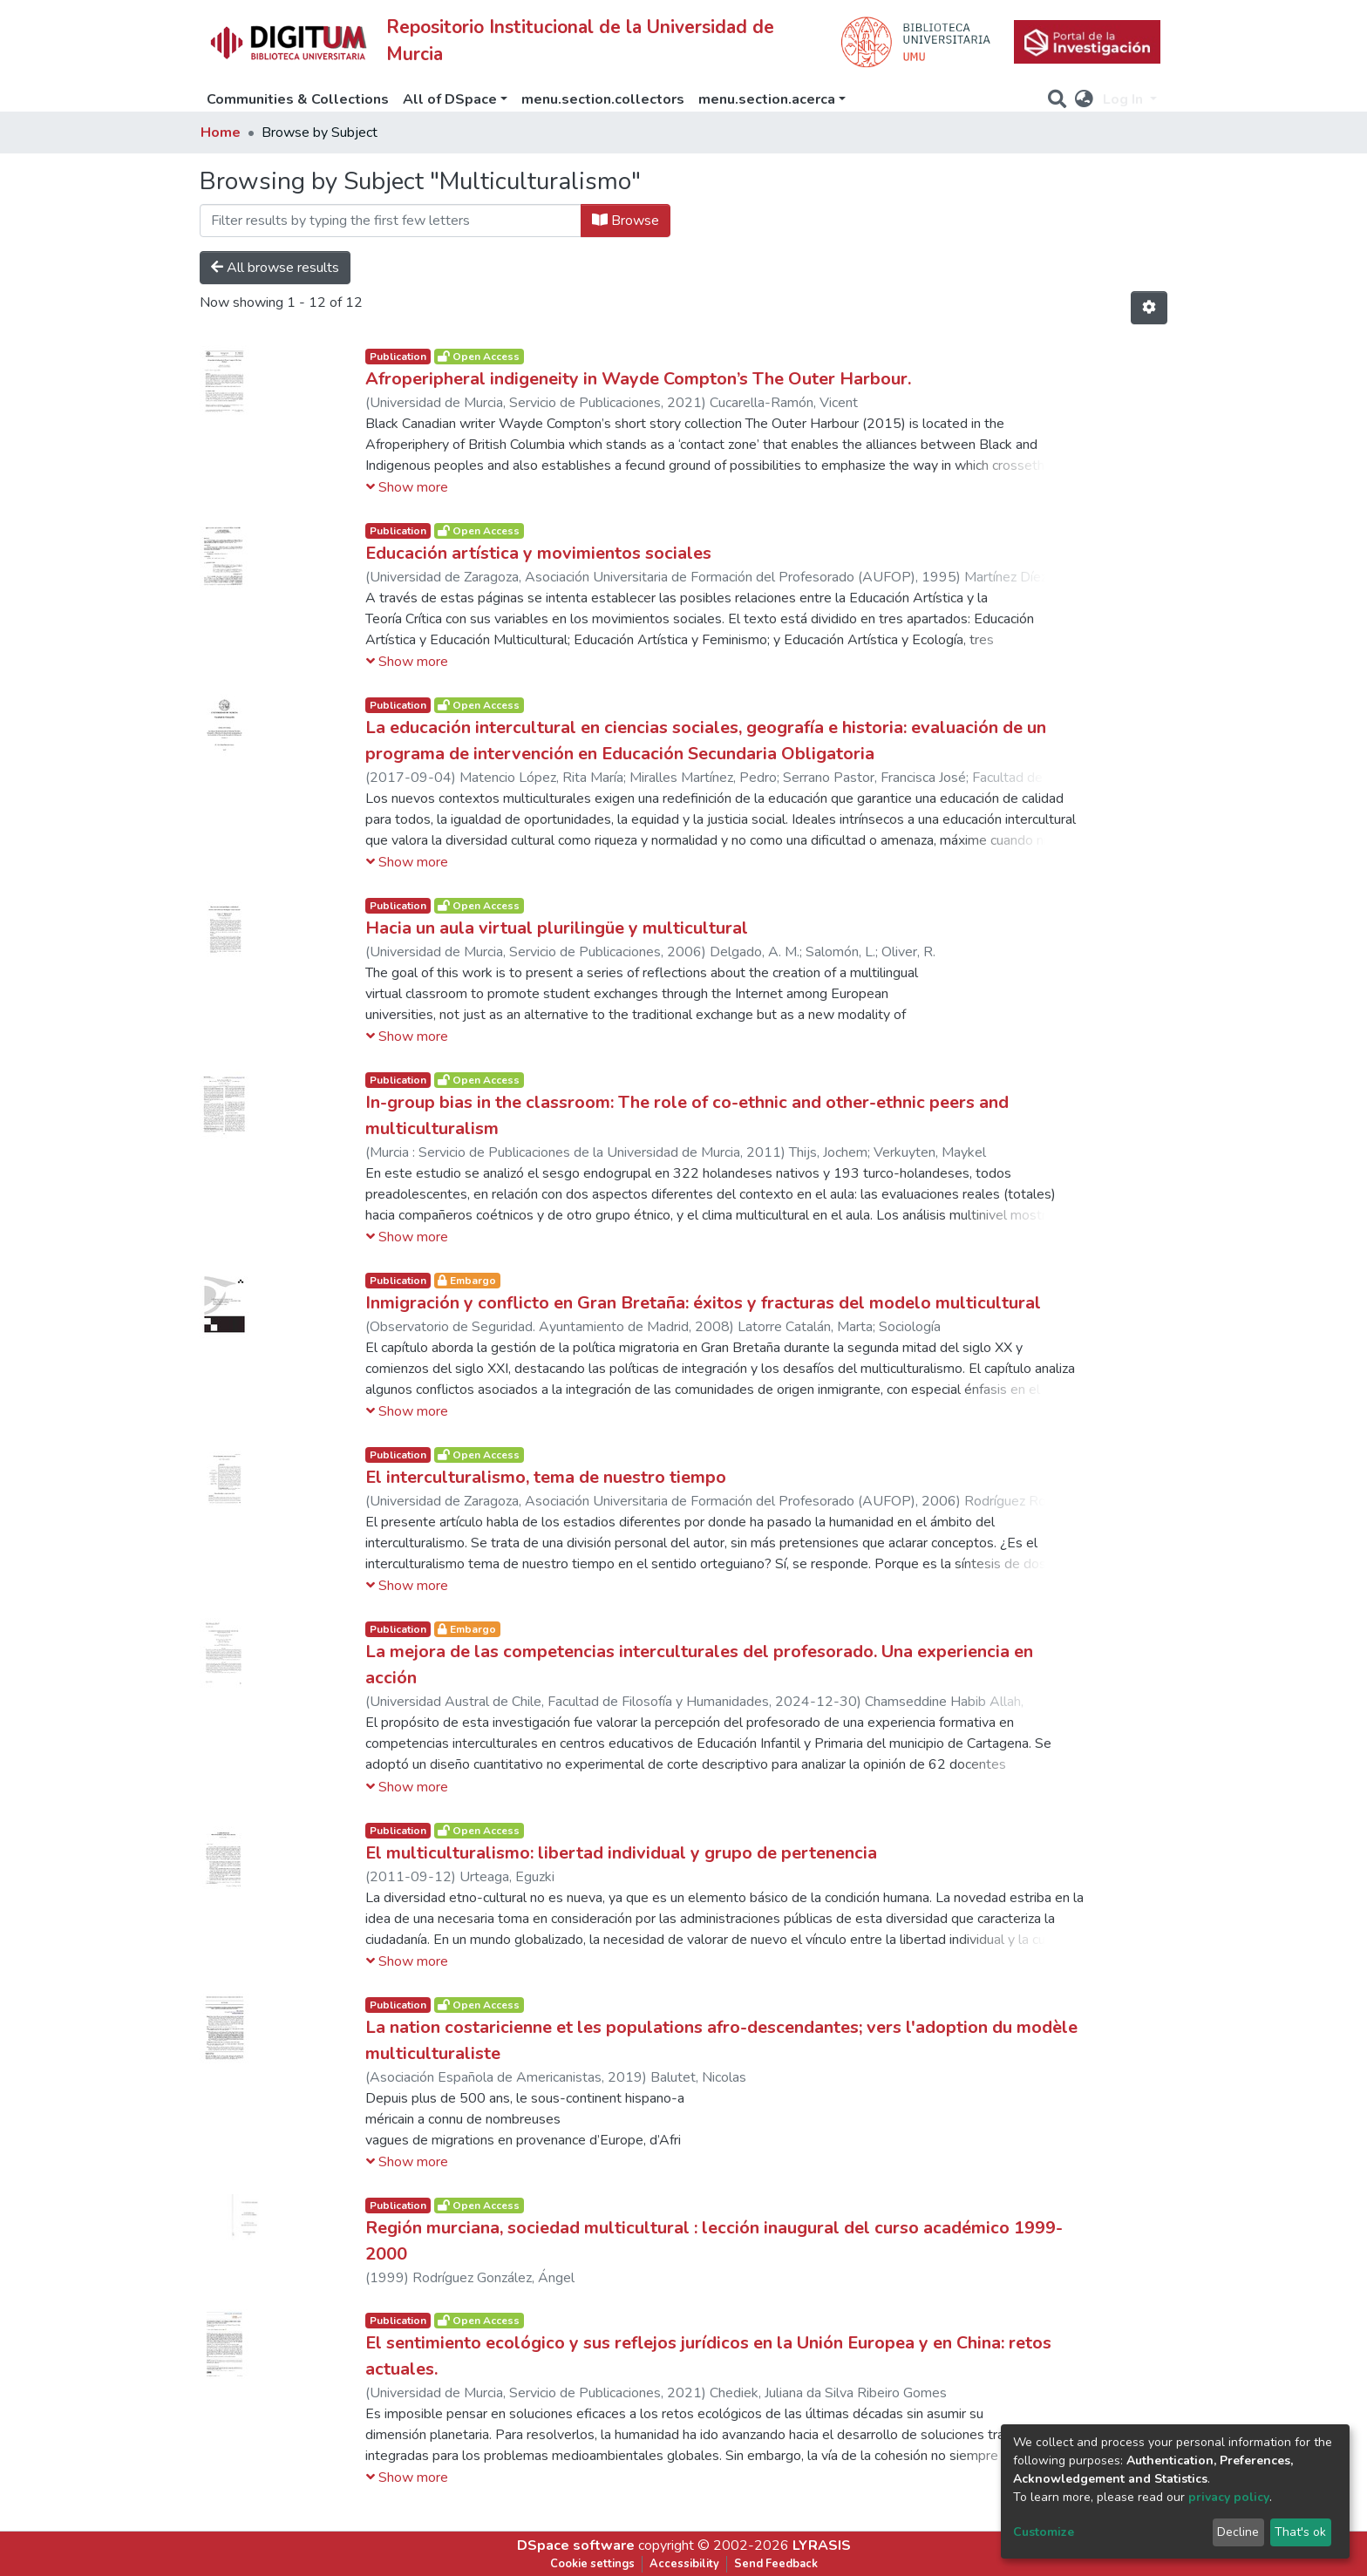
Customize (1043, 2532)
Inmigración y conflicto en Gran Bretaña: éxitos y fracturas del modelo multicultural (703, 1303)
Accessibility (684, 2564)
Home (221, 132)
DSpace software (576, 2545)
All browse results (275, 267)
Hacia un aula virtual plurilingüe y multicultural (556, 928)
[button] (1084, 99)
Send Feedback (776, 2564)
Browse (625, 220)
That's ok (1300, 2532)
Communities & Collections (298, 99)
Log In (1124, 99)
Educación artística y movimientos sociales (538, 553)
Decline (1238, 2532)
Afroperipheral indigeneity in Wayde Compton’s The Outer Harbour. (638, 379)
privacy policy (1228, 2497)
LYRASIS (821, 2545)
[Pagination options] (1149, 307)
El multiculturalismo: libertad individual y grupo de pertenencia (621, 1853)
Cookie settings (592, 2564)
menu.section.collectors (602, 99)
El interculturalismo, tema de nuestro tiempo (545, 1477)
